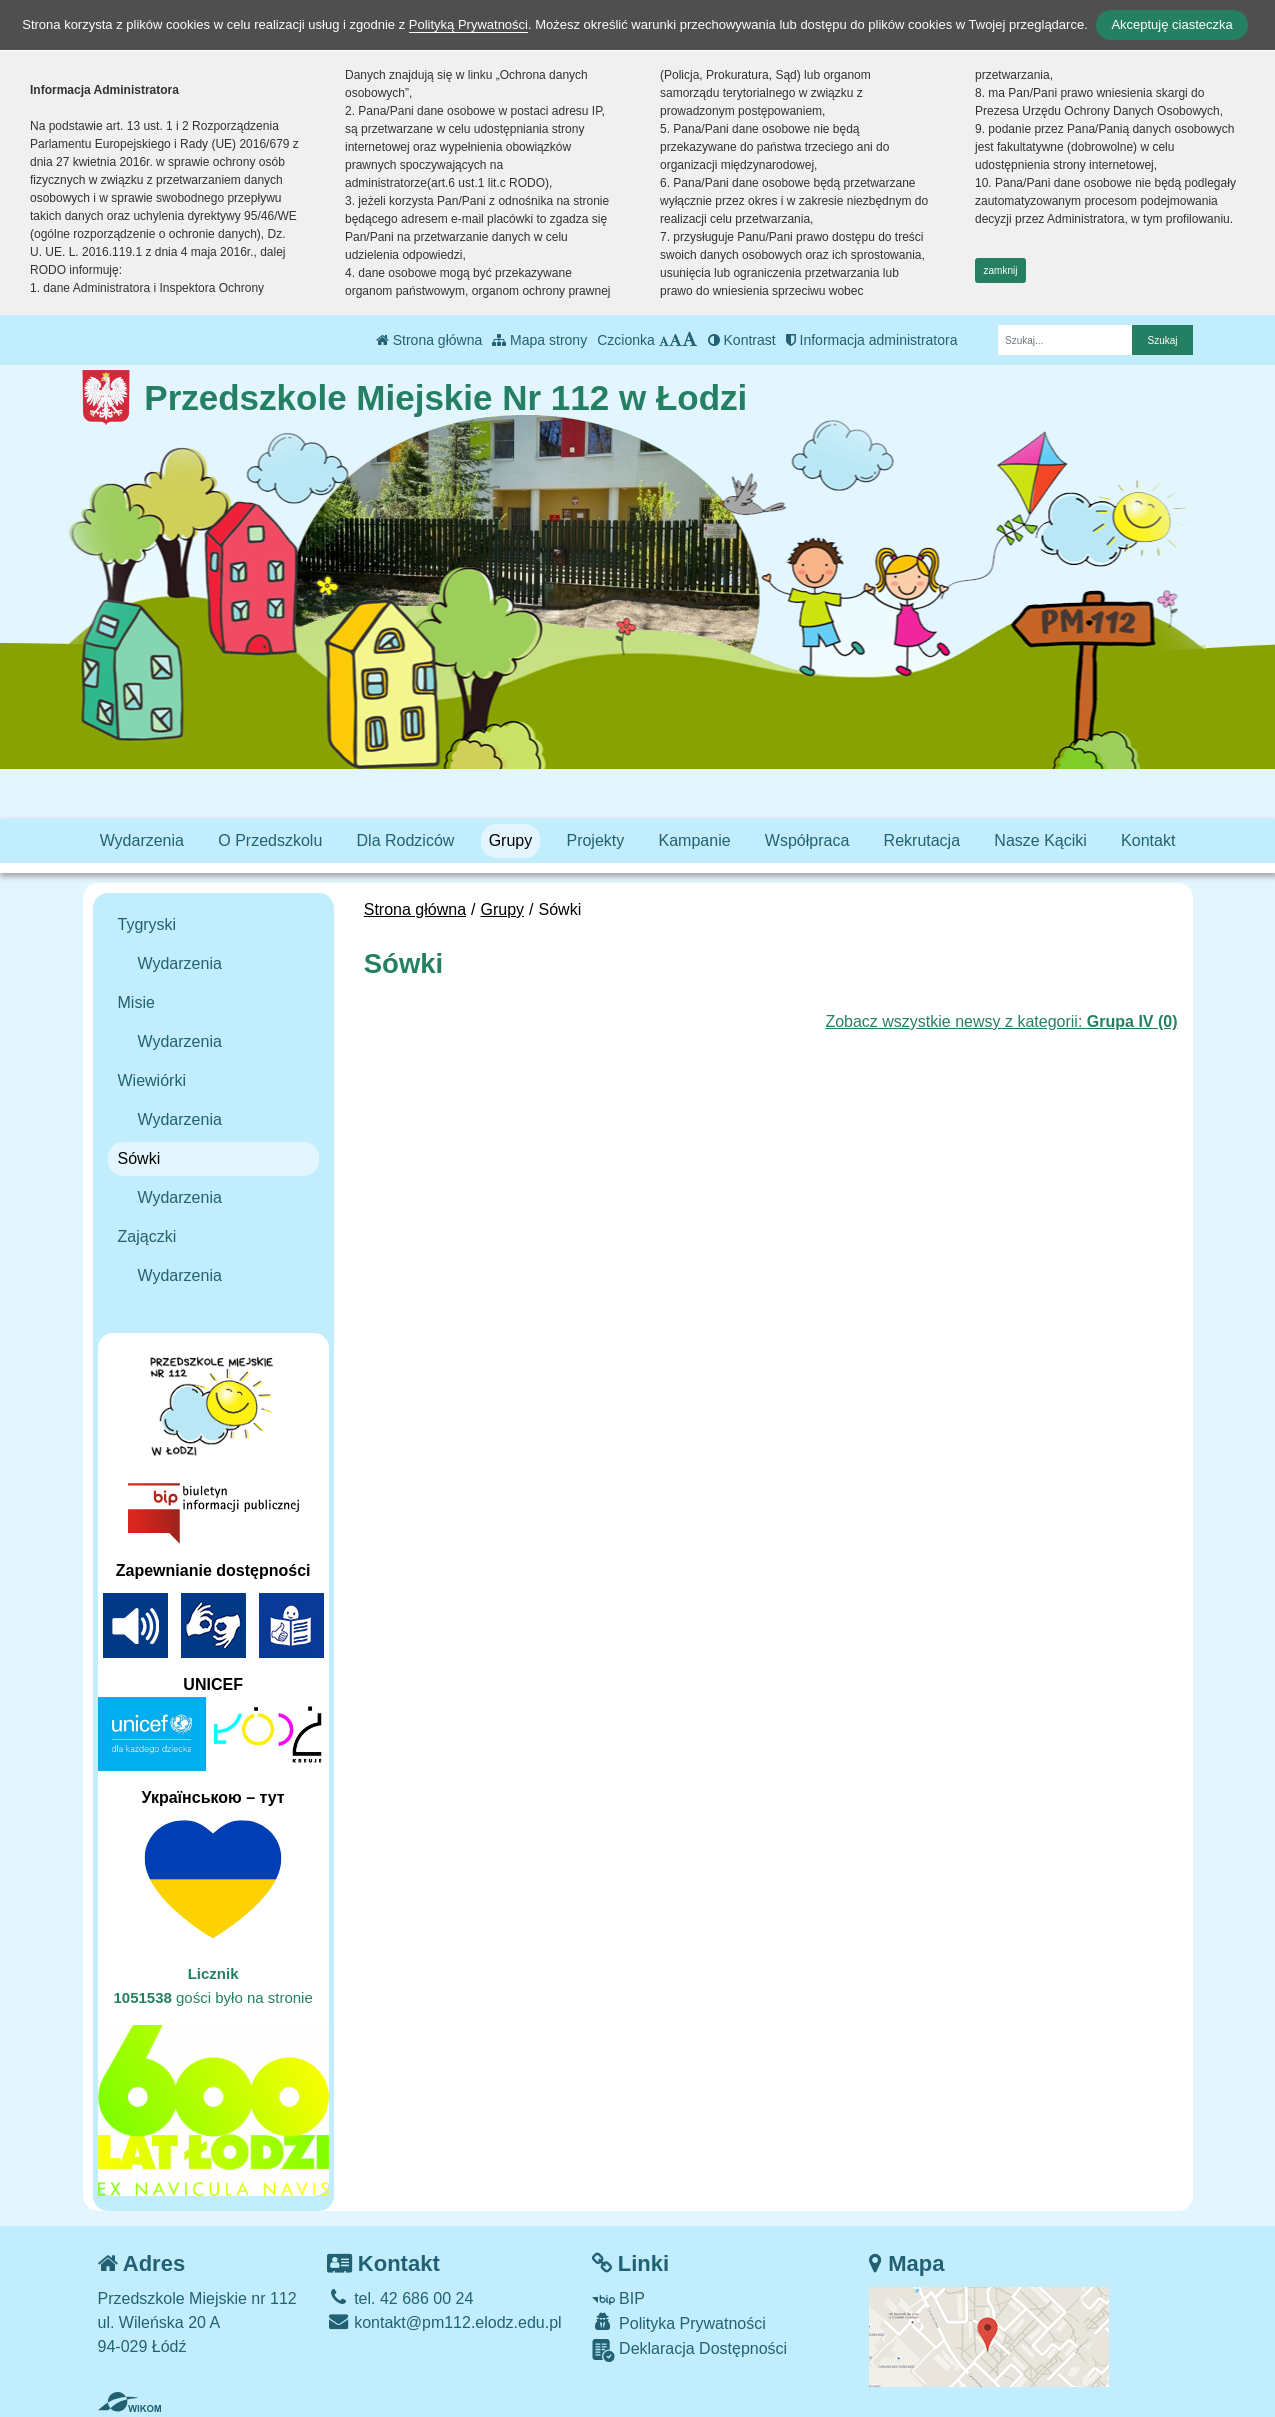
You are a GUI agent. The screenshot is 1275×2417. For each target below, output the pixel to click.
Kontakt (1148, 840)
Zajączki (147, 1236)
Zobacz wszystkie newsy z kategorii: (1001, 1021)
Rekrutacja (922, 840)
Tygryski (147, 924)
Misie (136, 1002)
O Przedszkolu (270, 840)
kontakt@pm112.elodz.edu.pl (444, 2322)
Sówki (139, 1158)
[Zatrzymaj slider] (527, 638)
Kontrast (742, 340)
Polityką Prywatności (468, 24)
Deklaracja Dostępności (690, 2350)
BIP (618, 2298)
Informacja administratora (872, 340)
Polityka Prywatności (679, 2322)
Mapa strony (539, 340)
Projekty (595, 840)
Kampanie (695, 840)
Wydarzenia (142, 840)
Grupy (511, 840)
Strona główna (429, 340)
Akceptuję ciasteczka (1171, 24)
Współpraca (807, 840)
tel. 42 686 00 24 (400, 2298)
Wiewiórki (152, 1080)
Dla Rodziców (406, 840)
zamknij (1001, 270)
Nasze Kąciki (1040, 840)
